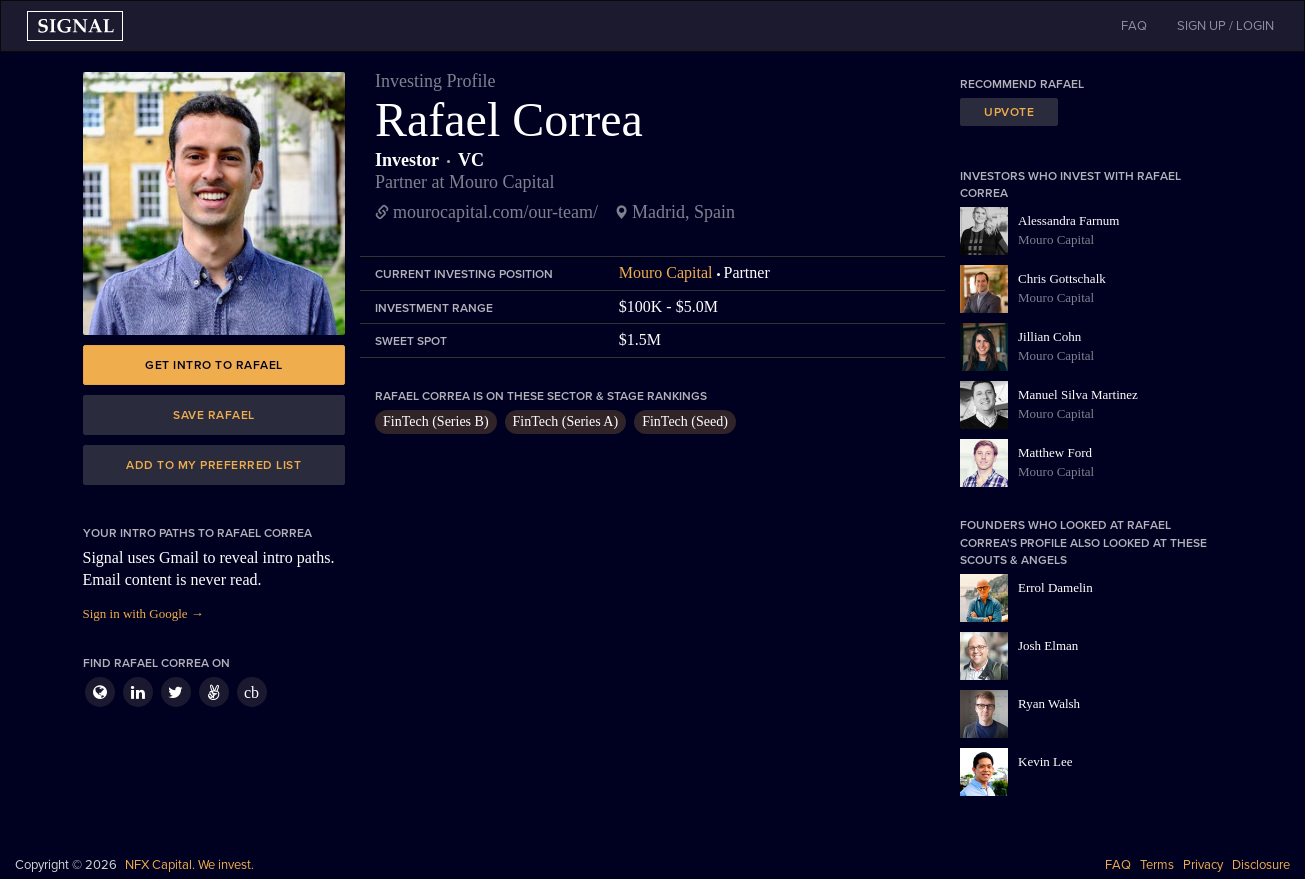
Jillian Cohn (1049, 336)
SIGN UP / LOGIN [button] (1225, 26)
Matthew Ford (1055, 452)
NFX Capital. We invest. (189, 865)
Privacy (1203, 865)
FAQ (1118, 865)
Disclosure (1261, 865)
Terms (1157, 865)
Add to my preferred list (213, 465)
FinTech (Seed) (685, 421)
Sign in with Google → (143, 613)
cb (251, 692)
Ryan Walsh (1049, 703)
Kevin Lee (1045, 761)
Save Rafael (214, 415)
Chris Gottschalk (1062, 278)
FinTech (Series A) (566, 421)
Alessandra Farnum (1068, 220)
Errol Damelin (1055, 587)
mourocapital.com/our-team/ (495, 212)
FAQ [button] (1134, 26)
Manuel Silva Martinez (1078, 394)
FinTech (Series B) (436, 421)
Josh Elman (1048, 645)
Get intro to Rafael (214, 365)
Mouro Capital (666, 272)
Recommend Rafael (1022, 84)
